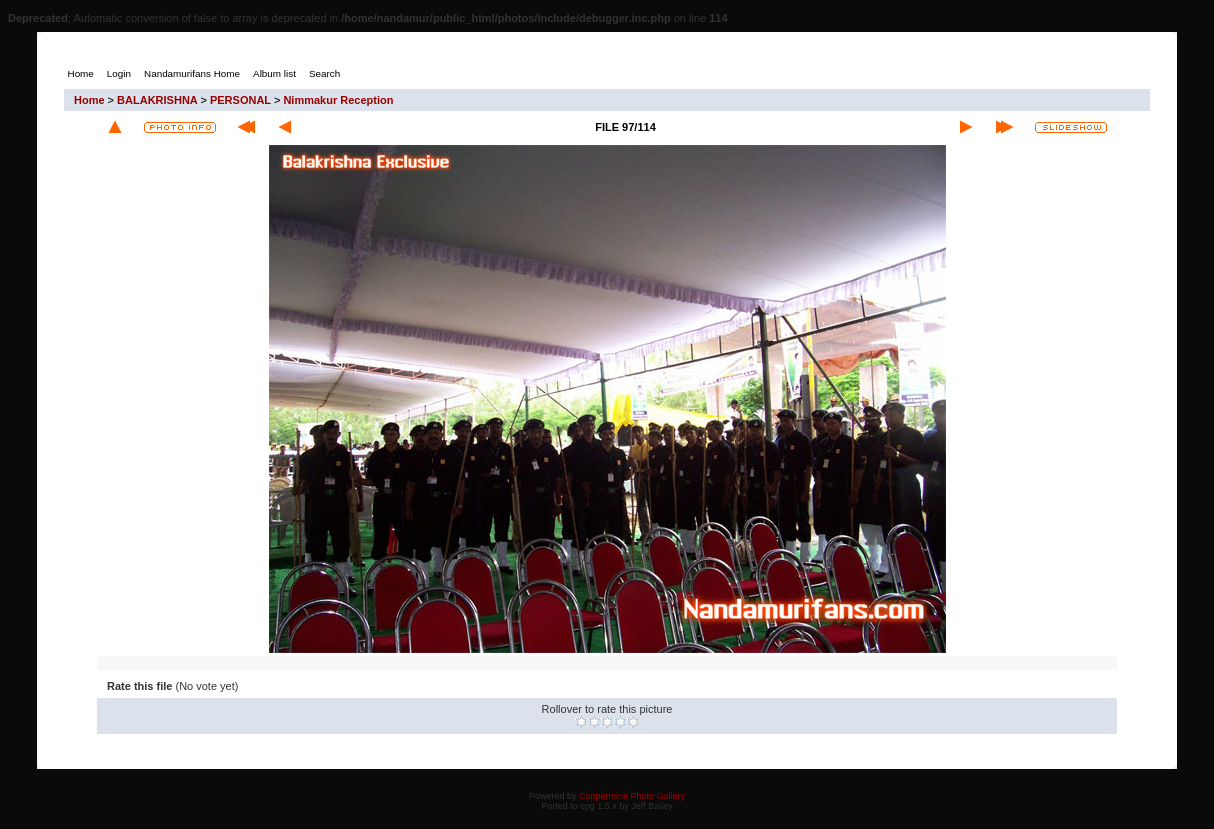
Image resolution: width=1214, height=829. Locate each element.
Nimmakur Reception (338, 100)
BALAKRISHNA (157, 100)
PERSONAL (240, 100)
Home (89, 100)
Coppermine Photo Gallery (632, 796)
